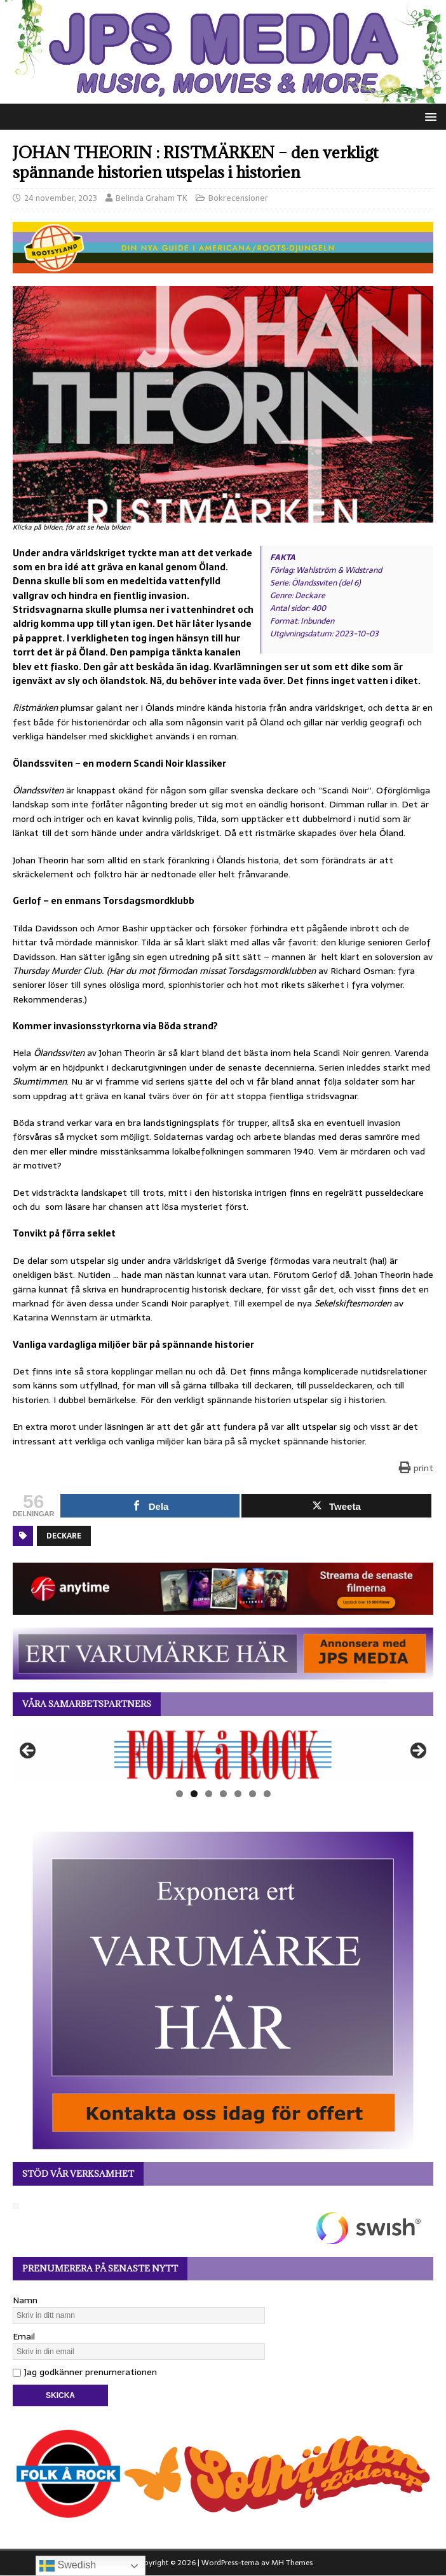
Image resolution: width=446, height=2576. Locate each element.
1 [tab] (179, 1793)
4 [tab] (223, 1793)
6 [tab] (252, 1793)
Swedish (67, 2565)
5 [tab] (237, 1793)
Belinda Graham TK (151, 198)
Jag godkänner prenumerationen (85, 2372)
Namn (25, 2300)
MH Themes (292, 2562)
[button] (428, 116)
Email (24, 2336)
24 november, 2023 (60, 198)
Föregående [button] (28, 1751)
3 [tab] (208, 1793)
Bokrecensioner (238, 198)
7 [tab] (267, 1793)
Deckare (63, 1536)
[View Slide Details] (223, 1755)
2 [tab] (194, 1793)
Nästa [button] (417, 1751)
